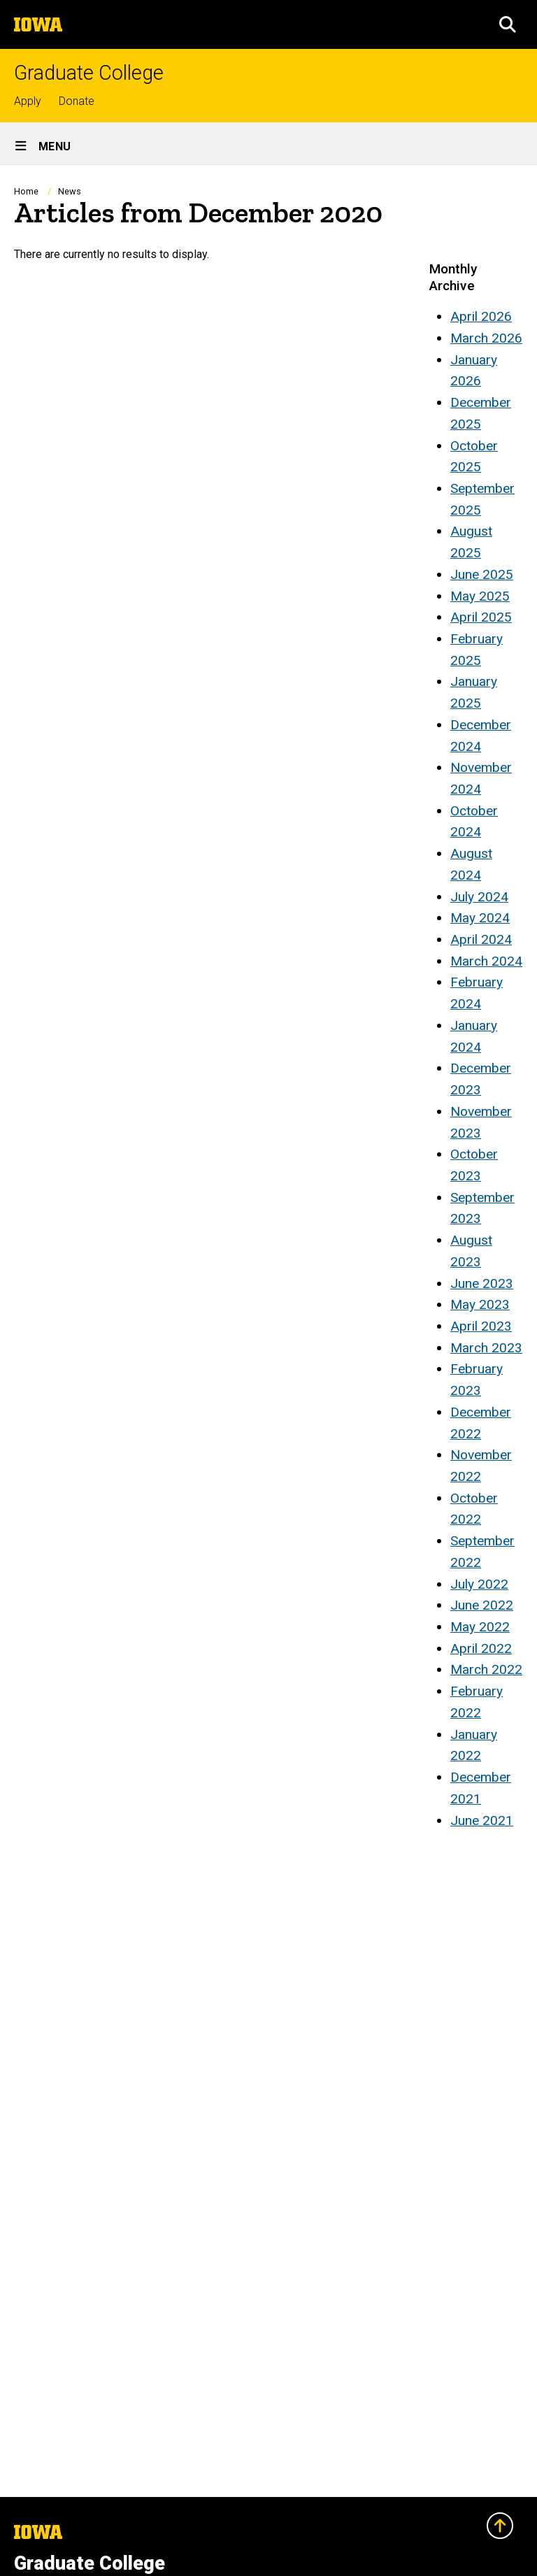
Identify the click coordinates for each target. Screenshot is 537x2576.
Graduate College (89, 73)
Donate (76, 101)
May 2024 (480, 918)
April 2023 (481, 1326)
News (69, 191)
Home (26, 191)
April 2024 (481, 939)
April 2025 (481, 617)
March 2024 (486, 961)
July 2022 (479, 1584)
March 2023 (486, 1348)
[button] (507, 24)
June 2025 (481, 574)
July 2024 (479, 897)
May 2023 (480, 1304)
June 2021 (481, 1820)
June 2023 (481, 1283)
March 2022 (486, 1669)
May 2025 (480, 596)
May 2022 (480, 1627)
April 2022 (481, 1648)
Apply (27, 101)
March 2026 (486, 338)
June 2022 (481, 1605)
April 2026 (481, 316)
